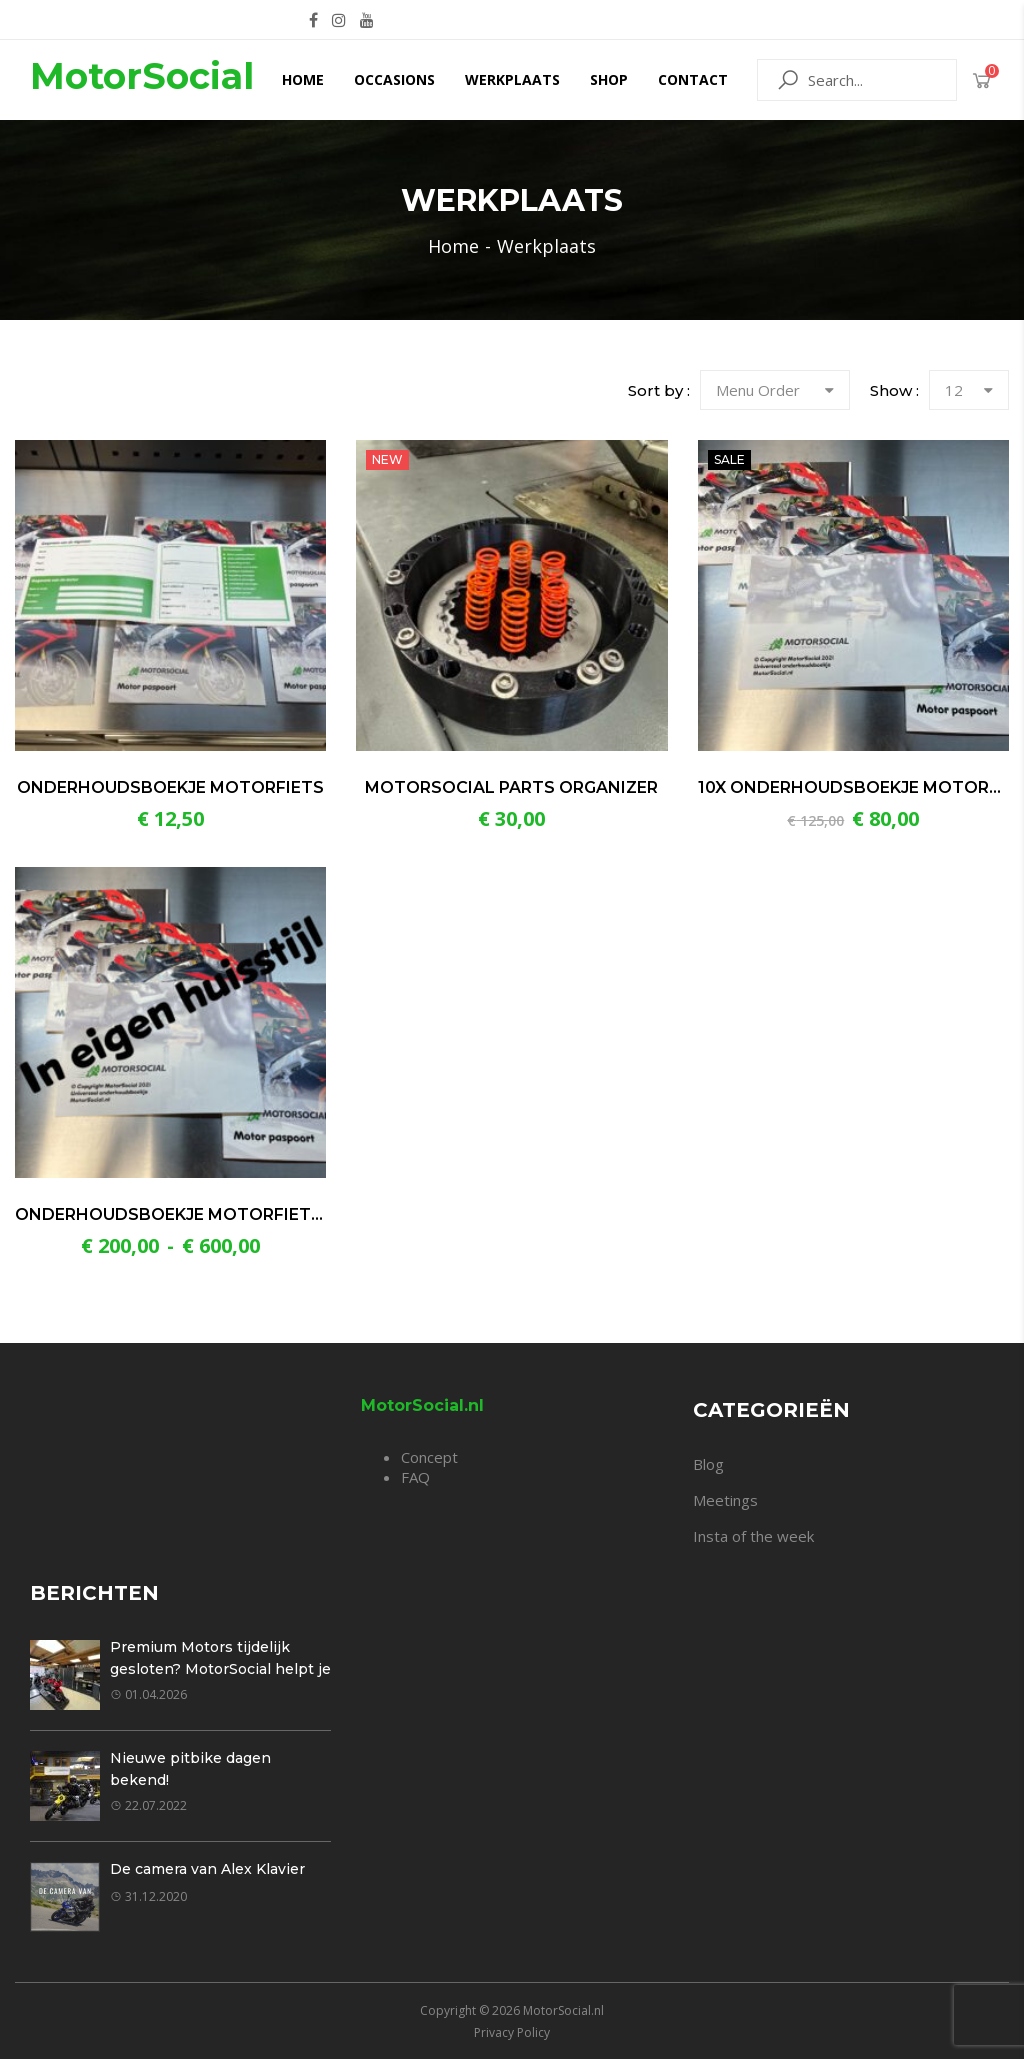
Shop (609, 79)
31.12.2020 (148, 1896)
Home (303, 79)
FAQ (415, 1477)
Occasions (394, 79)
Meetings (725, 1500)
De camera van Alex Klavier (207, 1869)
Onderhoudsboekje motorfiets (170, 787)
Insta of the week (753, 1536)
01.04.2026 (148, 1694)
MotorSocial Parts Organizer (511, 787)
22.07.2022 (148, 1805)
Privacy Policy (512, 2032)
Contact (693, 79)
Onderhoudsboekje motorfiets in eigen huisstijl (252, 1214)
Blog (708, 1464)
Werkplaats (512, 79)
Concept (429, 1457)
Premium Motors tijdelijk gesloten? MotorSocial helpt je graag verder (220, 1669)
